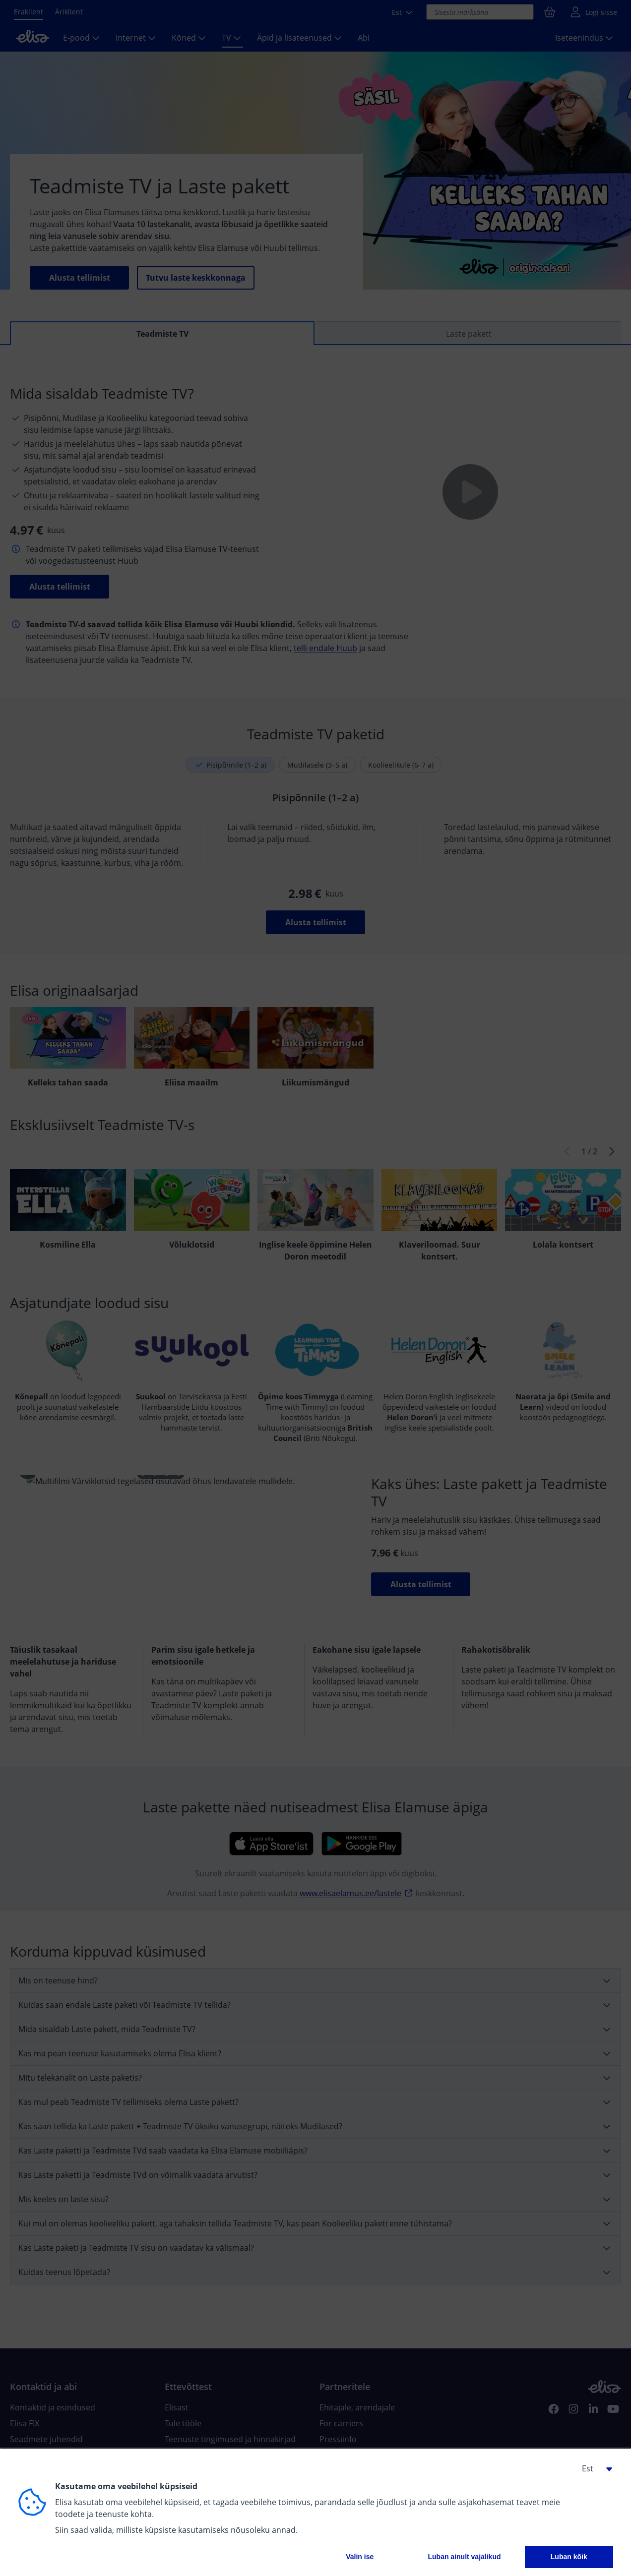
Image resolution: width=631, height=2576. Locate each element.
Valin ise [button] (360, 2557)
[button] (593, 2468)
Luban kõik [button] (569, 2557)
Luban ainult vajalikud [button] (464, 2557)
